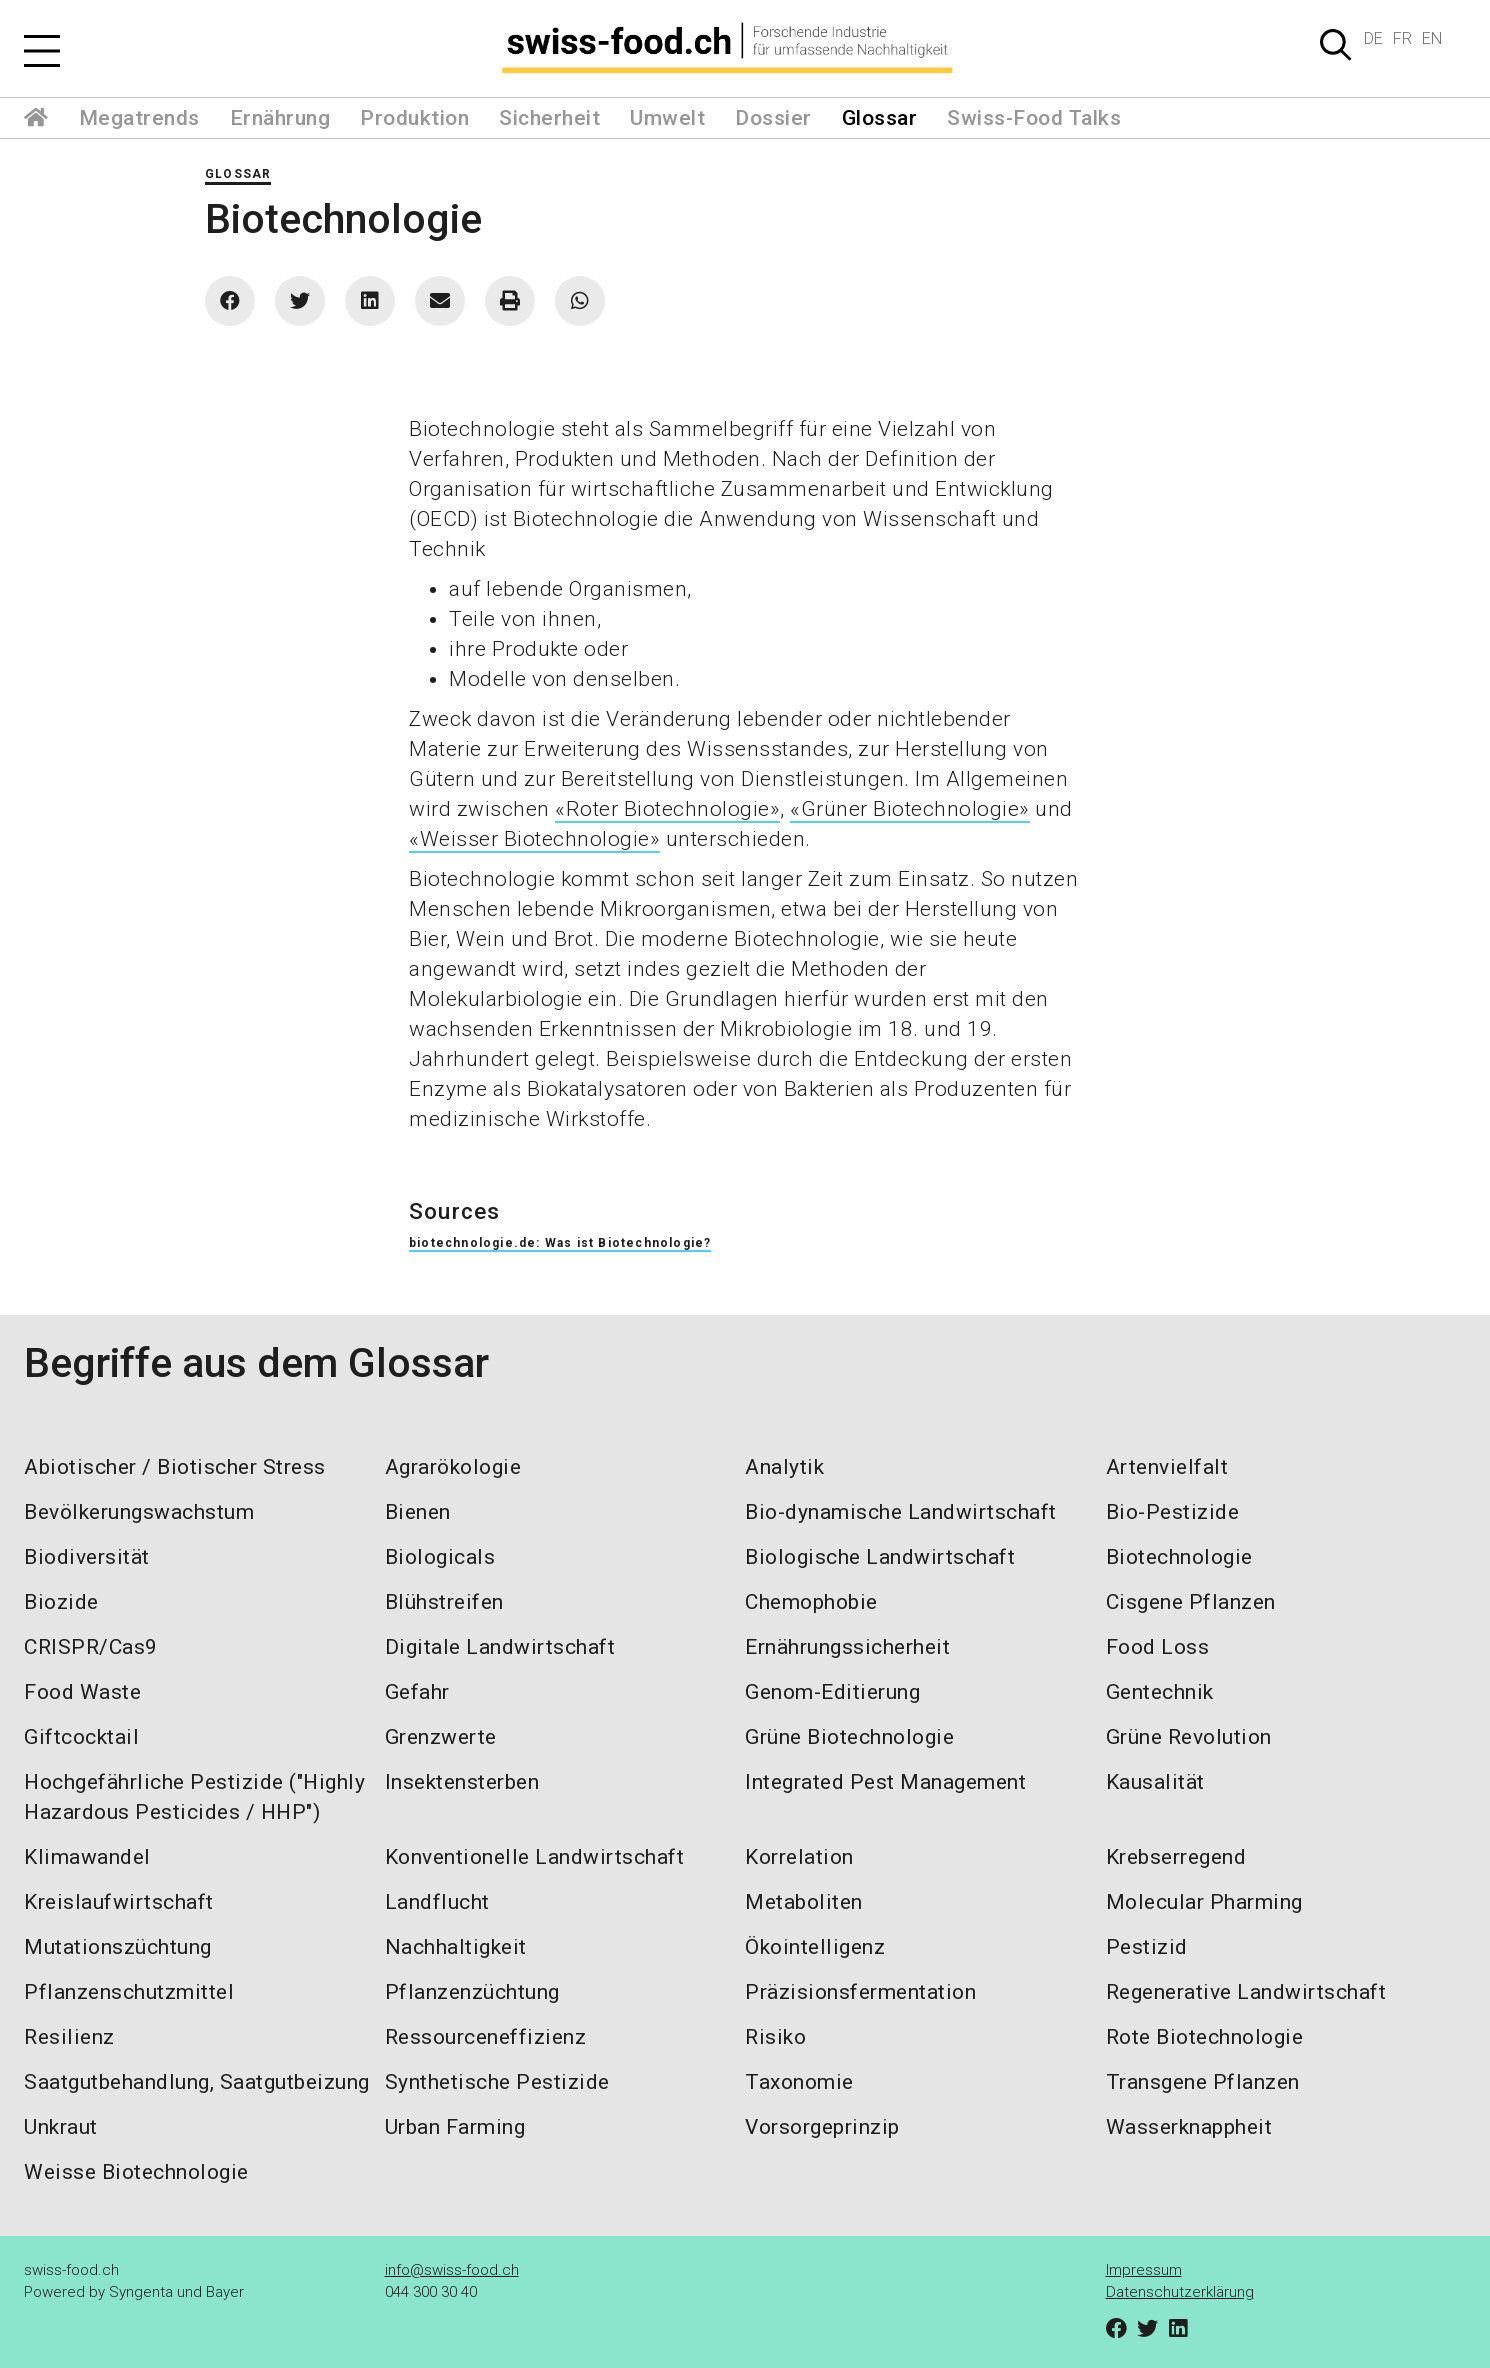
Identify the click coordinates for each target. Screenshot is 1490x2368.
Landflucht (437, 1902)
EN (1432, 38)
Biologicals (440, 1557)
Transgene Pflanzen (1203, 2082)
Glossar (880, 118)
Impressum (1144, 2270)
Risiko (775, 2037)
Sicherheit (549, 118)
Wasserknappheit (1189, 2127)
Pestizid (1147, 1947)
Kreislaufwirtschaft (119, 1902)
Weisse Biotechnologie (136, 2172)
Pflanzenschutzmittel (129, 1992)
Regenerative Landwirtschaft (1246, 1992)
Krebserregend (1176, 1857)
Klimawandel (87, 1857)
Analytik (784, 1467)
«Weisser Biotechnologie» (534, 839)
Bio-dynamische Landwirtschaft (901, 1512)
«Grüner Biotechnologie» (910, 809)
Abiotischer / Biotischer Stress (175, 1467)
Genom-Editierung (832, 1692)
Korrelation (799, 1857)
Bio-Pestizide (1173, 1512)
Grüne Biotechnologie (849, 1737)
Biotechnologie (1179, 1557)
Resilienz (69, 2037)
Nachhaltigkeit (456, 1947)
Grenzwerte (441, 1737)
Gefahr (417, 1692)
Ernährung (280, 118)
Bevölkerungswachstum (139, 1512)
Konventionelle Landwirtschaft (535, 1857)
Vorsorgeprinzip (822, 2127)
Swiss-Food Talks (1034, 118)
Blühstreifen (444, 1602)
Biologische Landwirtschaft (880, 1557)
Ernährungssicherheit (847, 1647)
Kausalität (1155, 1782)
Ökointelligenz (815, 1947)
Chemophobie (811, 1602)
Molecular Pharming (1204, 1902)
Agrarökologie (453, 1467)
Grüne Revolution (1189, 1737)
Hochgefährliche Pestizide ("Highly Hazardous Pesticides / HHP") (194, 1797)
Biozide (61, 1602)
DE (1373, 38)
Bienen (418, 1512)
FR (1402, 38)
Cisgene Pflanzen (1191, 1602)
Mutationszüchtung (118, 1947)
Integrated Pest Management (885, 1782)
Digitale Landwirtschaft (500, 1647)
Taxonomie (799, 2082)
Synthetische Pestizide (497, 2082)
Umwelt (667, 118)
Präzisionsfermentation (860, 1992)
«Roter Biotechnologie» (667, 809)
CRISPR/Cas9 (91, 1647)
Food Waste (82, 1692)
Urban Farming (455, 2127)
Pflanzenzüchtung (472, 1992)
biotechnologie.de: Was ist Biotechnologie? (560, 1243)
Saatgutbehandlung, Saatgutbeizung (197, 2082)
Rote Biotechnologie (1205, 2037)
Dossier (773, 118)
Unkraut (61, 2127)
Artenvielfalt (1167, 1467)
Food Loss (1158, 1647)
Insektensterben (462, 1782)
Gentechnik (1160, 1692)
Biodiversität (87, 1557)
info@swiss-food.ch (452, 2270)
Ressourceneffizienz (486, 2037)
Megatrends (139, 118)
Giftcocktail (81, 1737)
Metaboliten (804, 1902)
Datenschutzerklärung (1180, 2292)
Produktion (414, 118)
